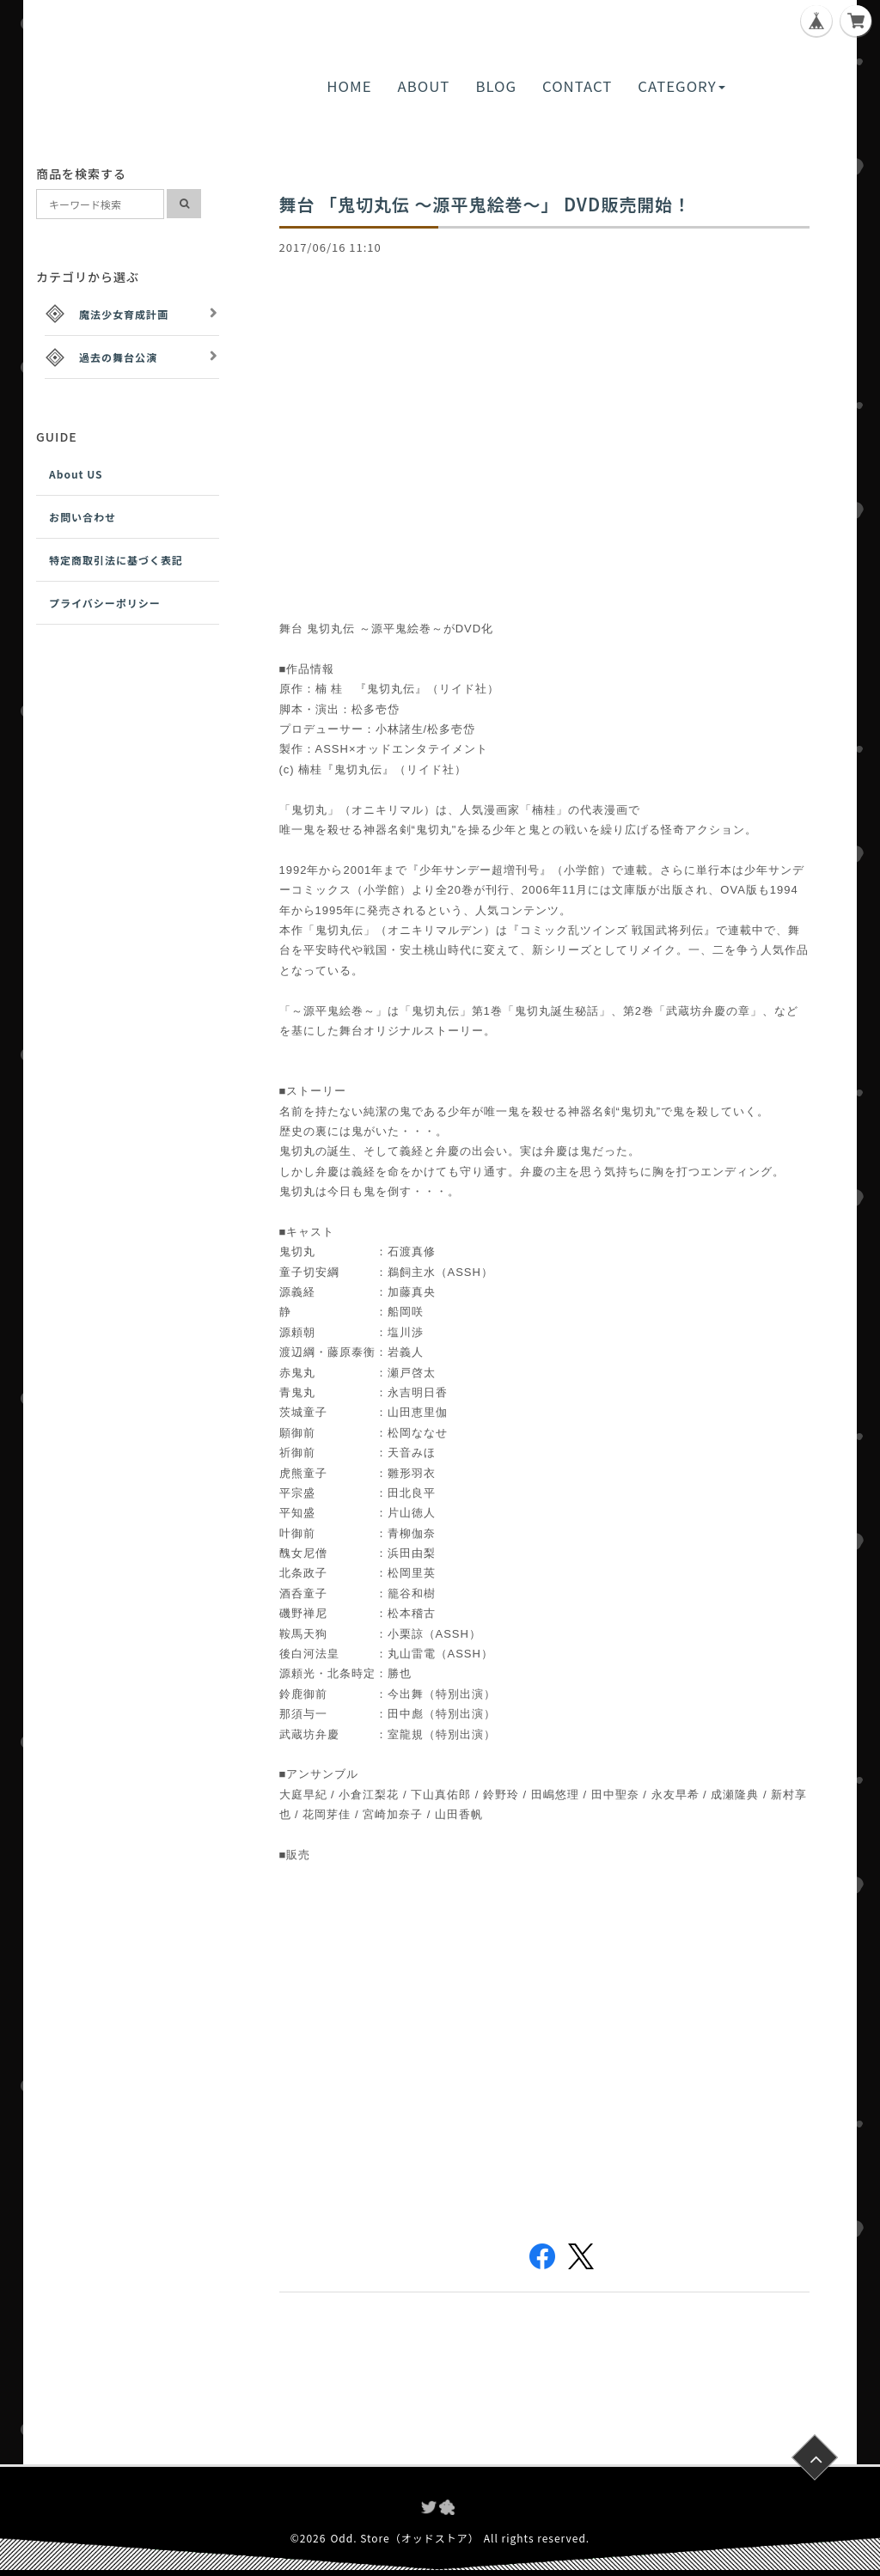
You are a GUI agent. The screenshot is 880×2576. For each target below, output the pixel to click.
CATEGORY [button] (681, 86)
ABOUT (424, 86)
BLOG (495, 86)
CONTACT (577, 86)
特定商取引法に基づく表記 (116, 559)
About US (76, 474)
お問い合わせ (82, 517)
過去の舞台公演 (118, 357)
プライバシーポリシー (105, 602)
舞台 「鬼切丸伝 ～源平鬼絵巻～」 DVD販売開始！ (485, 204)
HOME (349, 86)
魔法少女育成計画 (123, 314)
